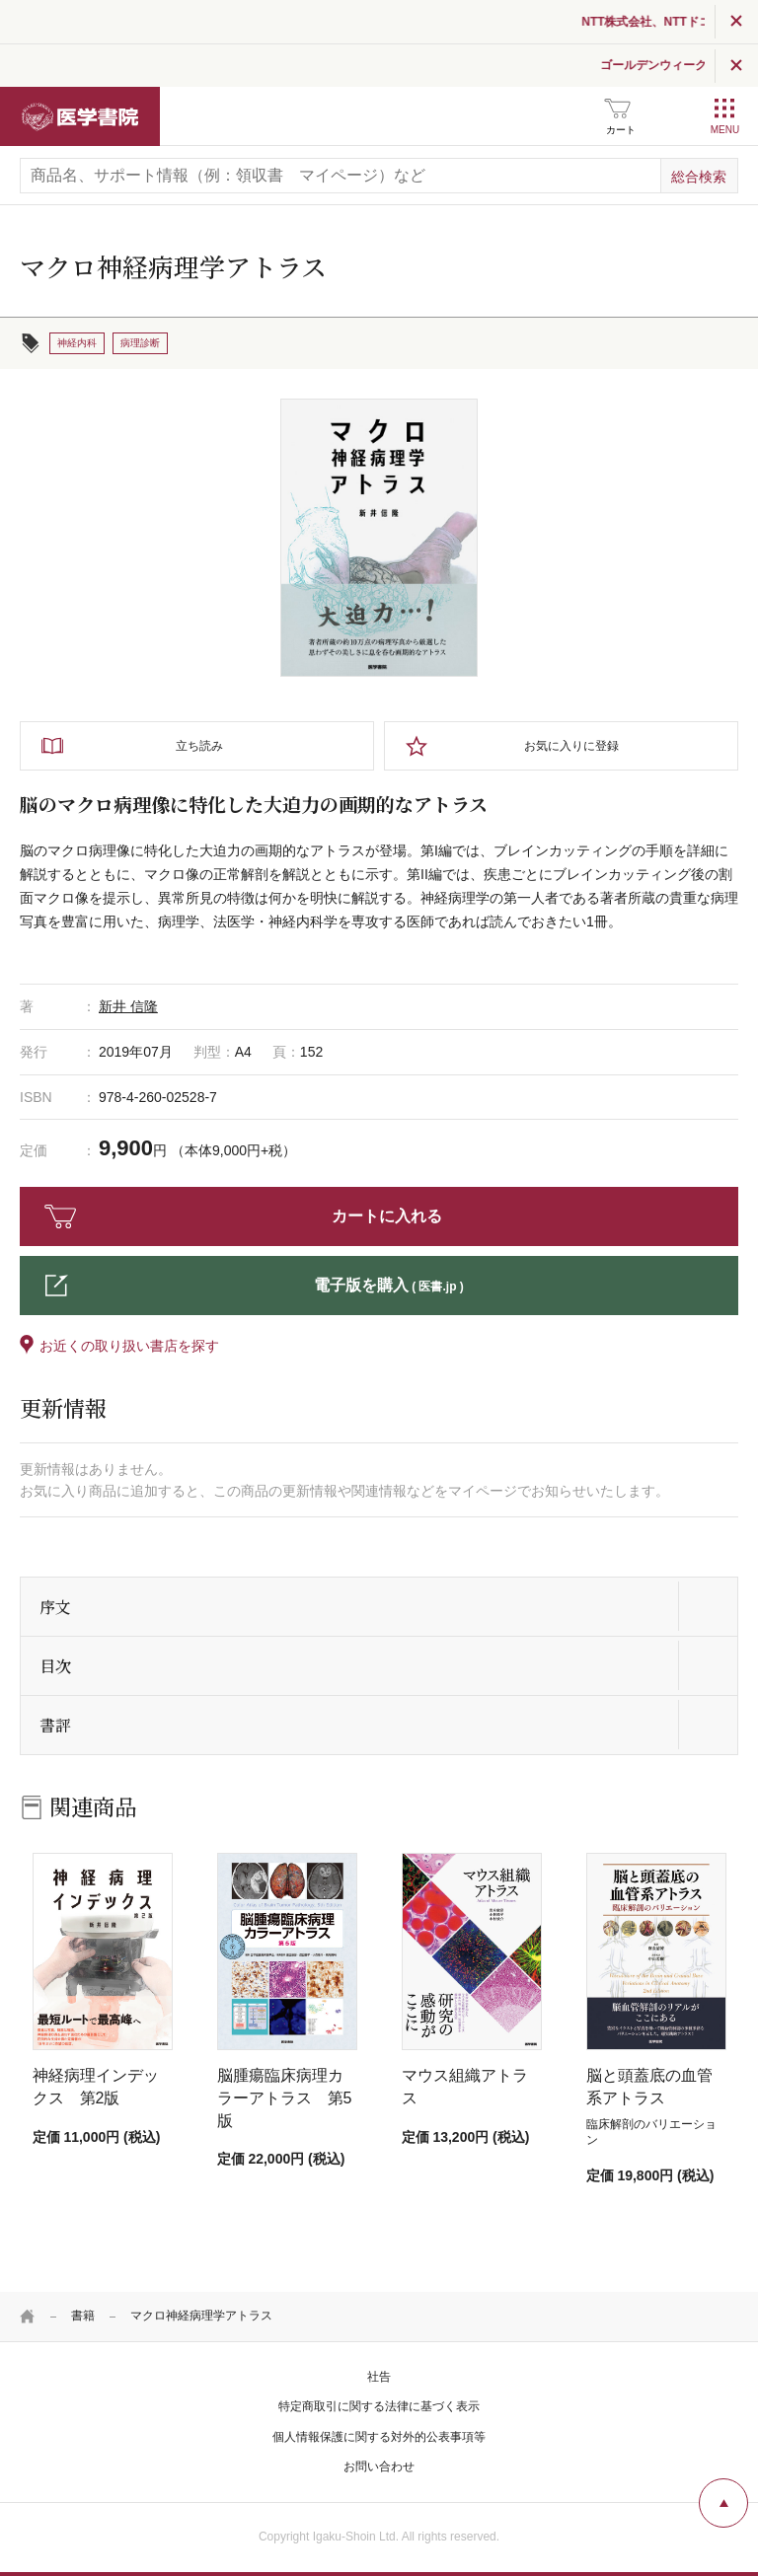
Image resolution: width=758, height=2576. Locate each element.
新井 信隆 (128, 1006)
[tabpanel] (379, 538)
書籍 (83, 2315)
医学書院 (80, 116)
